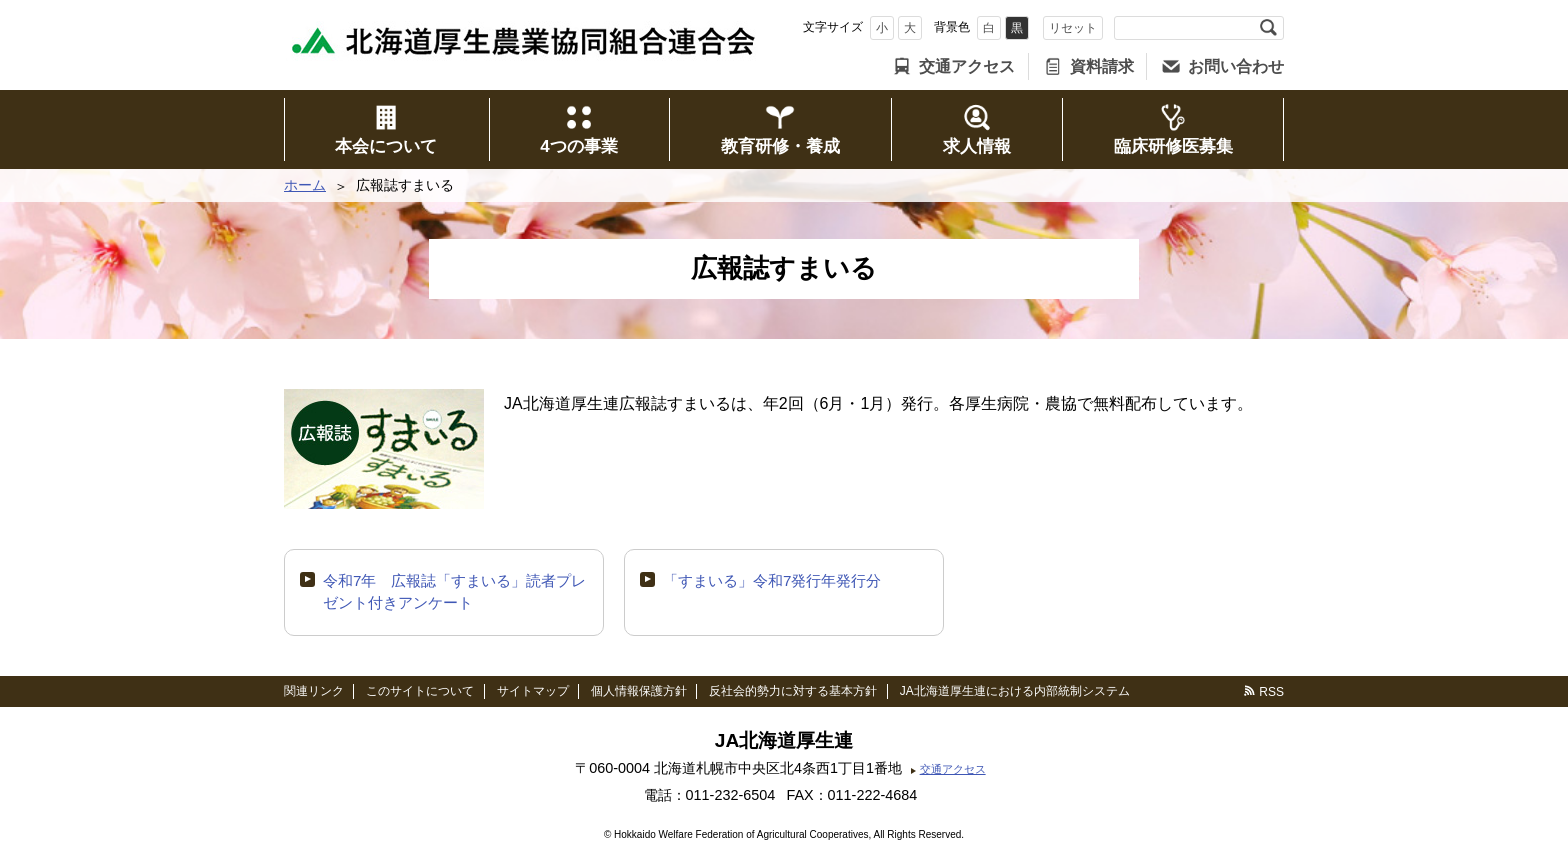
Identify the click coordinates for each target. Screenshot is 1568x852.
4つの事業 (578, 146)
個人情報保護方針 (639, 691)
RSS (1271, 692)
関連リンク (314, 691)
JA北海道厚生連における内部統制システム (1015, 691)
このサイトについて (420, 691)
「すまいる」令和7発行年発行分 (772, 580)
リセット (1073, 28)
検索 (1268, 28)
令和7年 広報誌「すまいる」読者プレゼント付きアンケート (454, 592)
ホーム (305, 185)
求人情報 (977, 146)
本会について (386, 146)
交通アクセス (967, 66)
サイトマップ (533, 691)
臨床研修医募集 (1173, 146)
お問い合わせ (1236, 66)
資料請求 (1102, 66)
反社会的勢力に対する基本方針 (793, 691)
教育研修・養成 (780, 146)
